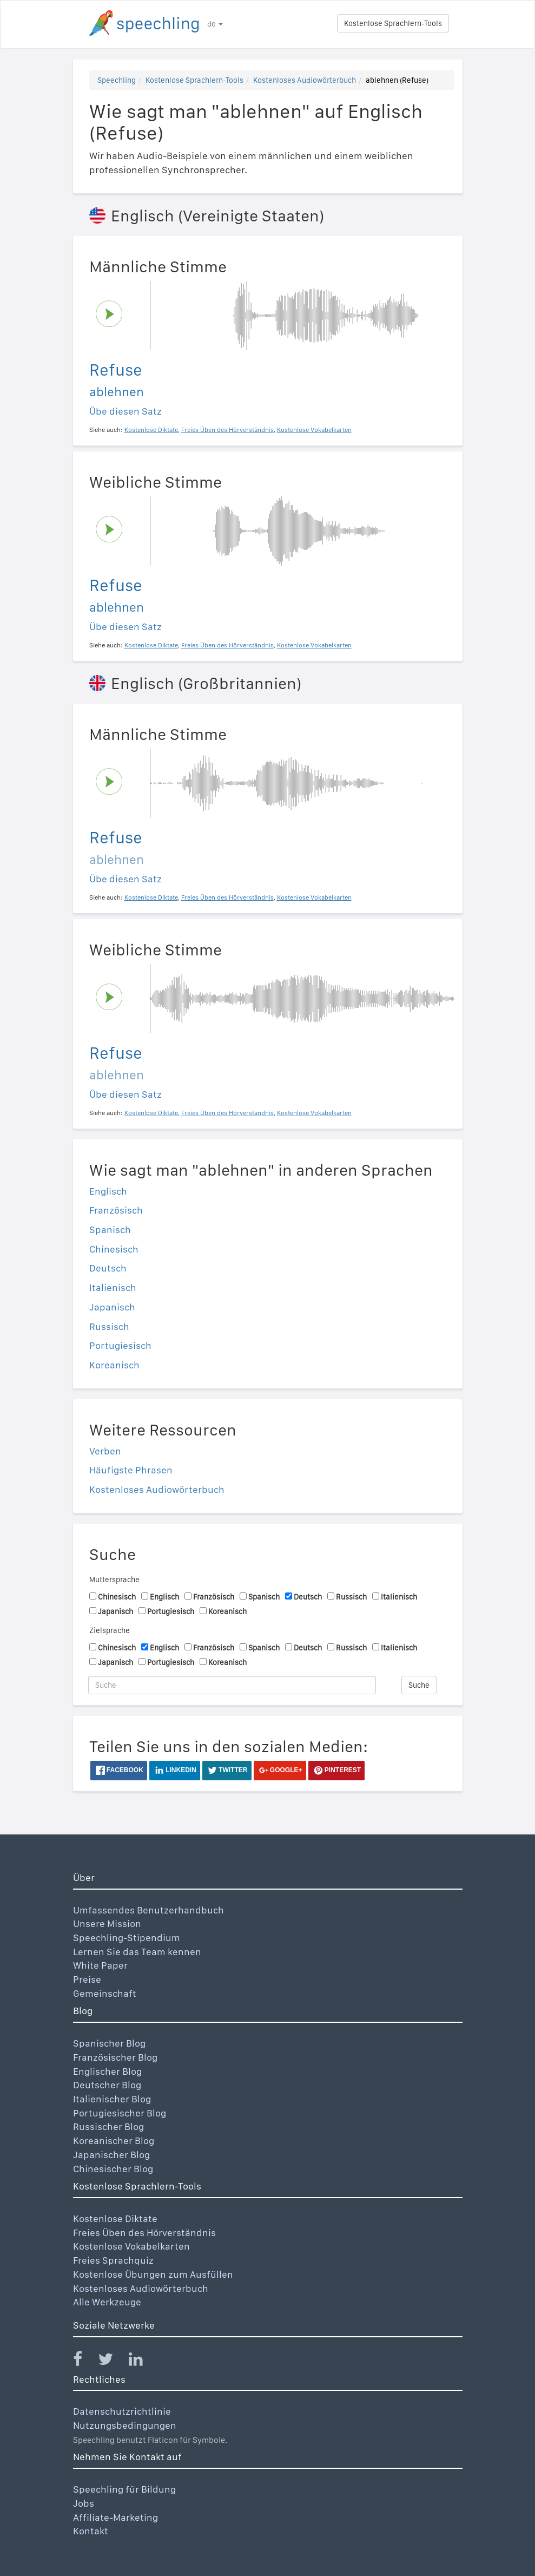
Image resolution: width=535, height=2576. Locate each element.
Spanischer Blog (109, 2043)
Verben (105, 1451)
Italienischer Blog (112, 2099)
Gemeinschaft (104, 1993)
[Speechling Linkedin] (142, 2361)
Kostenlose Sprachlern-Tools (393, 23)
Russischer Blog (108, 2126)
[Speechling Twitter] (112, 2361)
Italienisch (112, 1287)
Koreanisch (114, 1365)
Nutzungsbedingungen (124, 2425)
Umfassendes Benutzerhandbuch (148, 1910)
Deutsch (108, 1268)
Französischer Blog (115, 2057)
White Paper (100, 1965)
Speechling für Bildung (124, 2489)
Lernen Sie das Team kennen (137, 1951)
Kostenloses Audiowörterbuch (304, 80)
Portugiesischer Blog (119, 2113)
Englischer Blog (107, 2071)
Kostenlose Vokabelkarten (131, 2246)
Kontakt (90, 2530)
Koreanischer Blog (113, 2140)
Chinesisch (113, 1249)
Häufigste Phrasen (131, 1470)
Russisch (109, 1326)
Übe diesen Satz (125, 411)
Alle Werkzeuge (107, 2302)
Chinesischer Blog (113, 2168)
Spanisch (110, 1229)
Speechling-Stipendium (126, 1937)
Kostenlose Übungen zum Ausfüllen (153, 2274)
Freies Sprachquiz (113, 2260)
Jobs (83, 2503)
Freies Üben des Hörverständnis (144, 2232)
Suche (419, 1685)
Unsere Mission (107, 1923)
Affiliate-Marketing (115, 2517)
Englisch (108, 1191)
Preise (87, 1979)
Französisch (116, 1210)
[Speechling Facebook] (84, 2361)
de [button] (215, 23)
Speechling (116, 80)
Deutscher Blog (107, 2084)
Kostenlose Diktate (115, 2218)
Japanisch (112, 1307)
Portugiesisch (120, 1345)
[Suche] (232, 1685)
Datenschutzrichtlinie (122, 2411)
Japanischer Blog (111, 2154)
